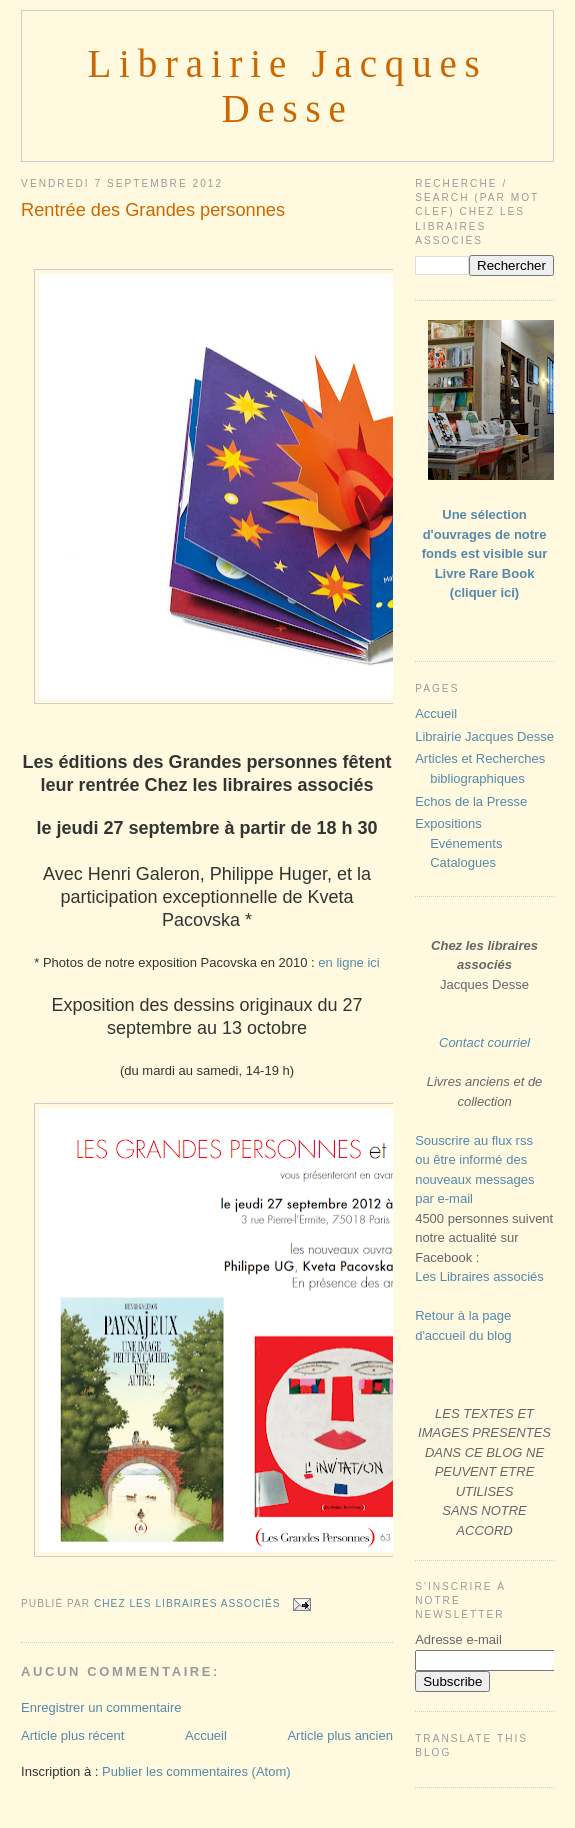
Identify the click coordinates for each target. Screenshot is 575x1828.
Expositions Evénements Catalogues (458, 843)
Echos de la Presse (471, 801)
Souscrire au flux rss (474, 1140)
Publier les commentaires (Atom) (196, 1771)
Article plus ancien (340, 1735)
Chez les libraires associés (189, 1603)
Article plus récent (72, 1735)
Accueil (206, 1735)
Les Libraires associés (479, 1276)
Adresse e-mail (458, 1639)
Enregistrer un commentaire (101, 1707)
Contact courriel (484, 1042)
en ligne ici (348, 962)
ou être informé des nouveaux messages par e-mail (474, 1179)
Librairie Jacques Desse (484, 736)
